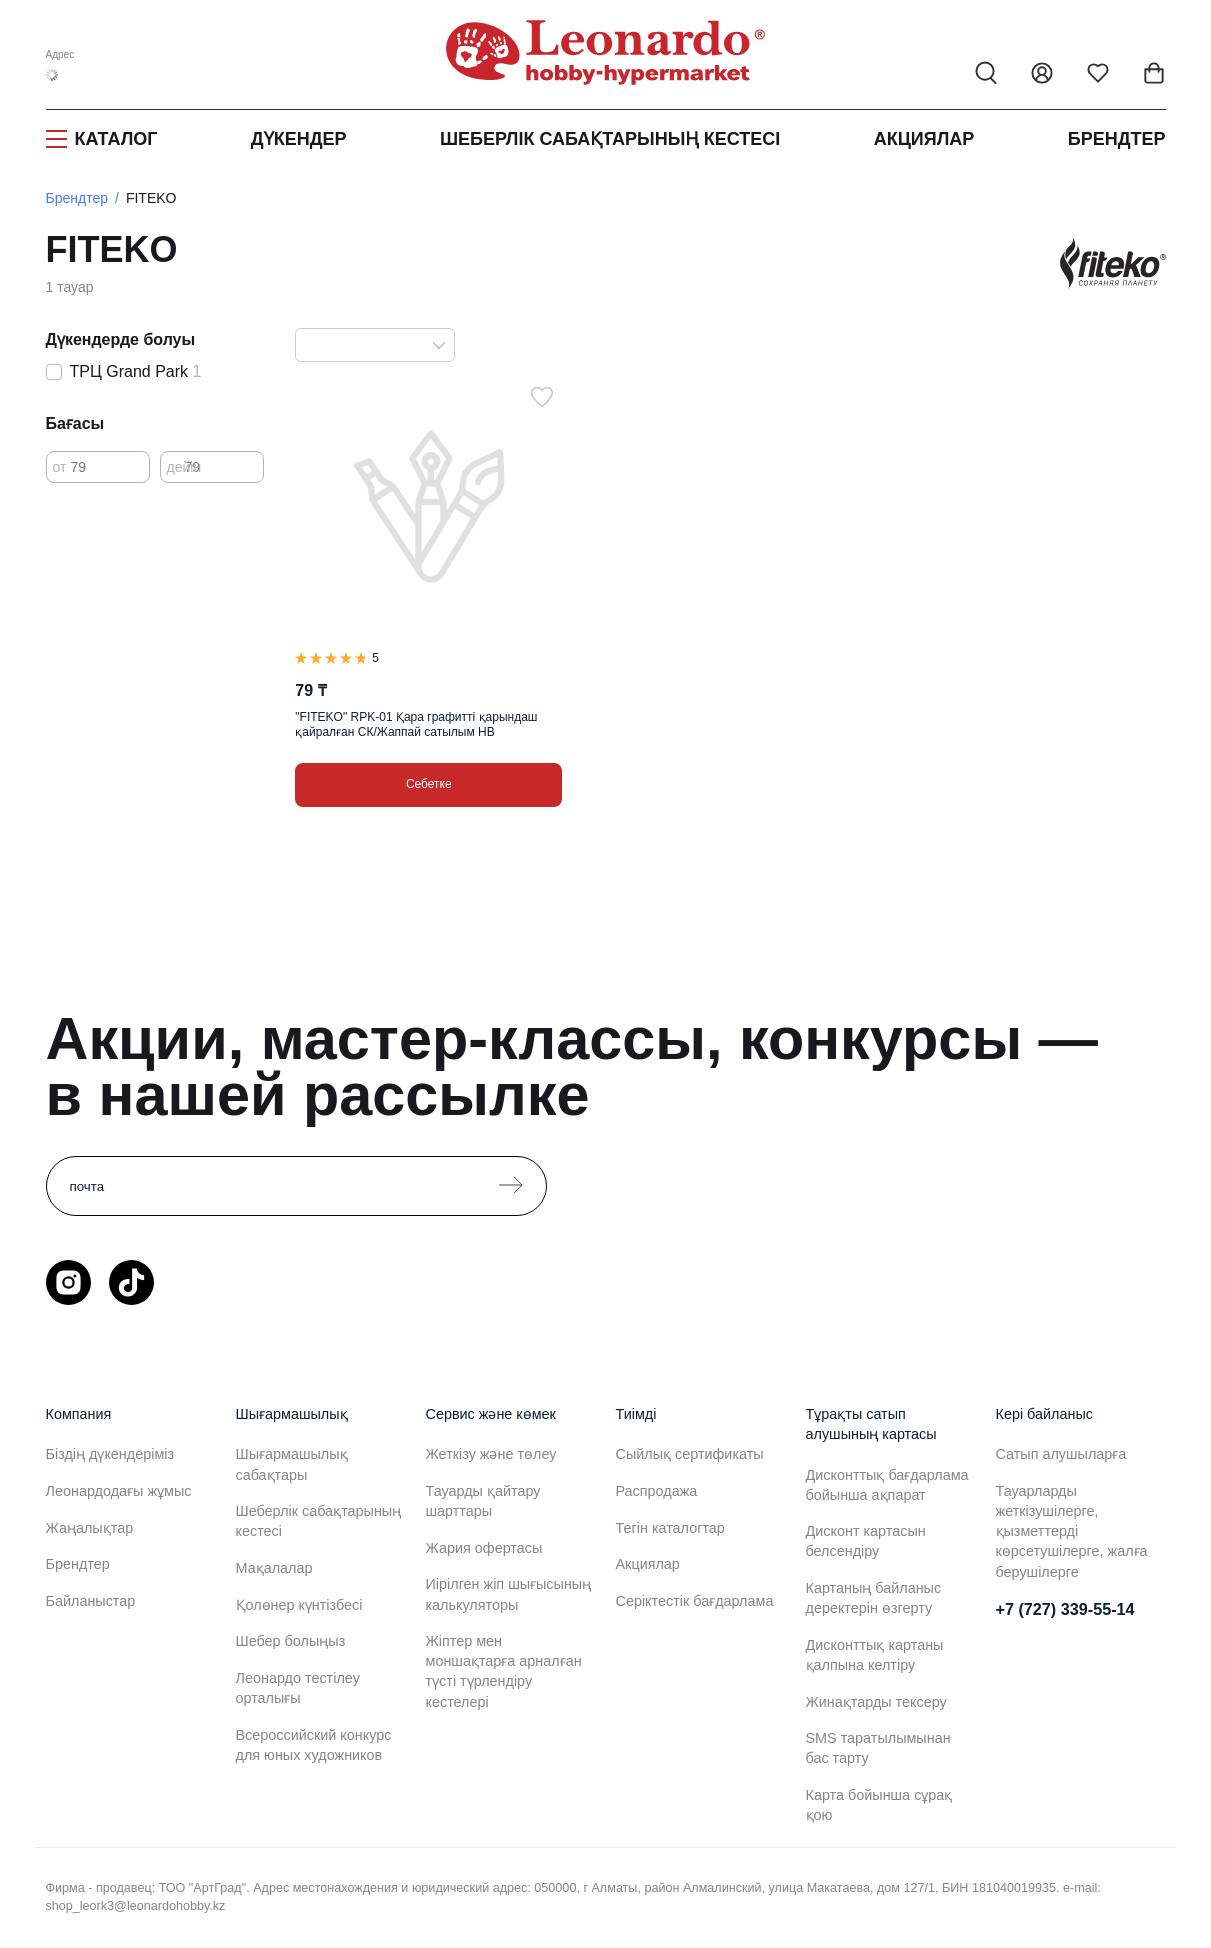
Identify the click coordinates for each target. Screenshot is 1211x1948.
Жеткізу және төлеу (491, 1454)
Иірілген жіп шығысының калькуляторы (509, 1594)
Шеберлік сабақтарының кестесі (610, 139)
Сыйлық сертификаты (690, 1454)
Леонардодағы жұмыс (119, 1491)
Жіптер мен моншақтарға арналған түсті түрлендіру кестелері (504, 1671)
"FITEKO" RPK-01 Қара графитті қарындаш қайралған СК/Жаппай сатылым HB (416, 724)
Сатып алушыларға (1061, 1454)
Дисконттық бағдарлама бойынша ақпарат (887, 1485)
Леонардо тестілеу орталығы (298, 1688)
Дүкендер (299, 139)
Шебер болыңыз (291, 1641)
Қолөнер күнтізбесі (299, 1605)
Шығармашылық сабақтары (292, 1464)
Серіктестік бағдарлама (695, 1601)
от (60, 467)
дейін (184, 467)
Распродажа (657, 1491)
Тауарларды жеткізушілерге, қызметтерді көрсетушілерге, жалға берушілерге (1072, 1531)
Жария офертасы (484, 1548)
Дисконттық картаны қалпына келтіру (875, 1655)
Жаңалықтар (90, 1528)
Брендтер (1117, 139)
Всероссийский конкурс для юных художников (314, 1745)
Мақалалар (274, 1568)
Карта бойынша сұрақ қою (879, 1805)
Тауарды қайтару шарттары (483, 1501)
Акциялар (924, 139)
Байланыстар (91, 1601)
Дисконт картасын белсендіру (866, 1541)
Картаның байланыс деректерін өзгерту (874, 1598)
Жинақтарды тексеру (876, 1702)
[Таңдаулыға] (542, 397)
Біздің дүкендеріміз (110, 1454)
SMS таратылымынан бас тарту (878, 1748)
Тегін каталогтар (670, 1528)
